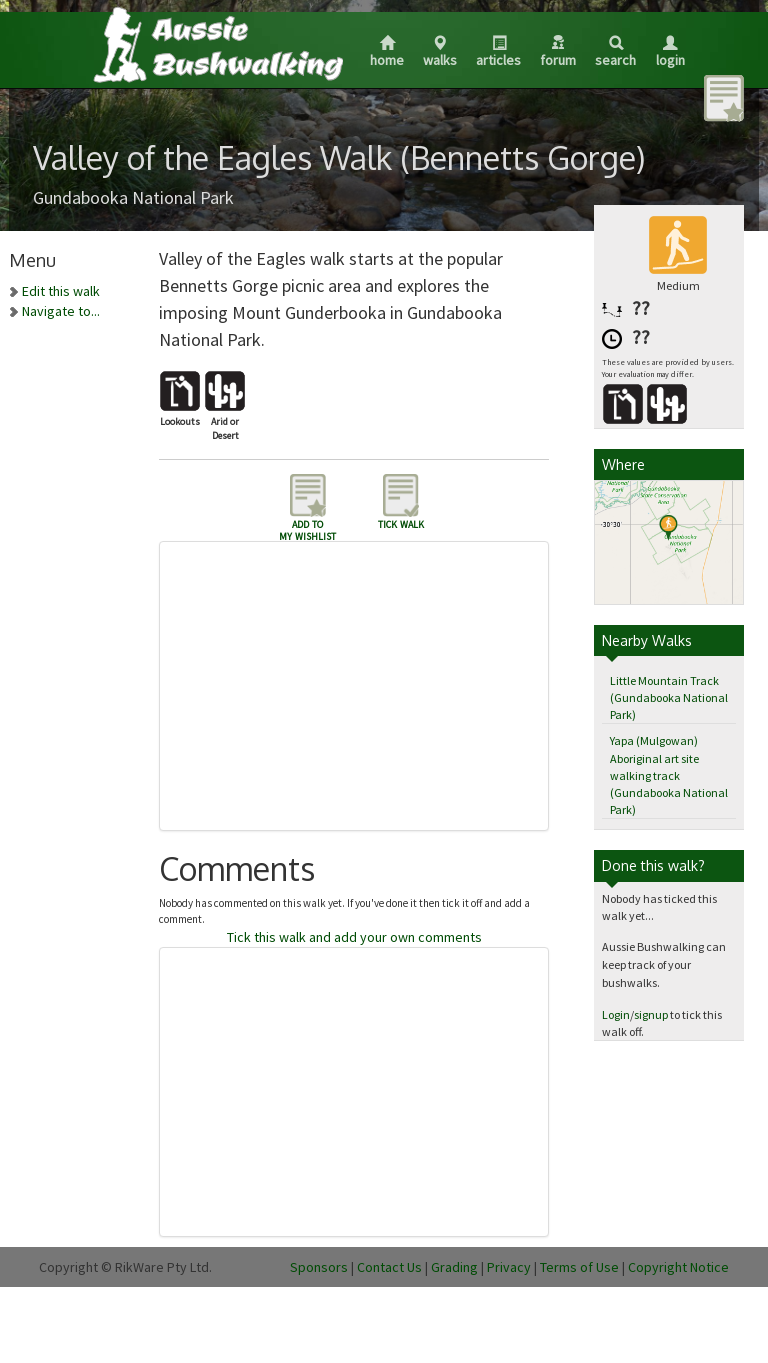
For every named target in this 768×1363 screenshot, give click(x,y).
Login (670, 52)
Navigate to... (61, 311)
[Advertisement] (364, 686)
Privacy (509, 1267)
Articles (498, 52)
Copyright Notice (678, 1267)
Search (615, 52)
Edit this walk (61, 291)
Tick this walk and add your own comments (354, 937)
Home (387, 52)
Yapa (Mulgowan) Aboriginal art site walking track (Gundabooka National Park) (669, 775)
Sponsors (319, 1267)
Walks (440, 52)
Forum (558, 52)
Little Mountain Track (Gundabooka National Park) (669, 697)
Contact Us (389, 1267)
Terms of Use (579, 1267)
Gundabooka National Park (133, 197)
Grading (454, 1267)
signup (651, 1014)
